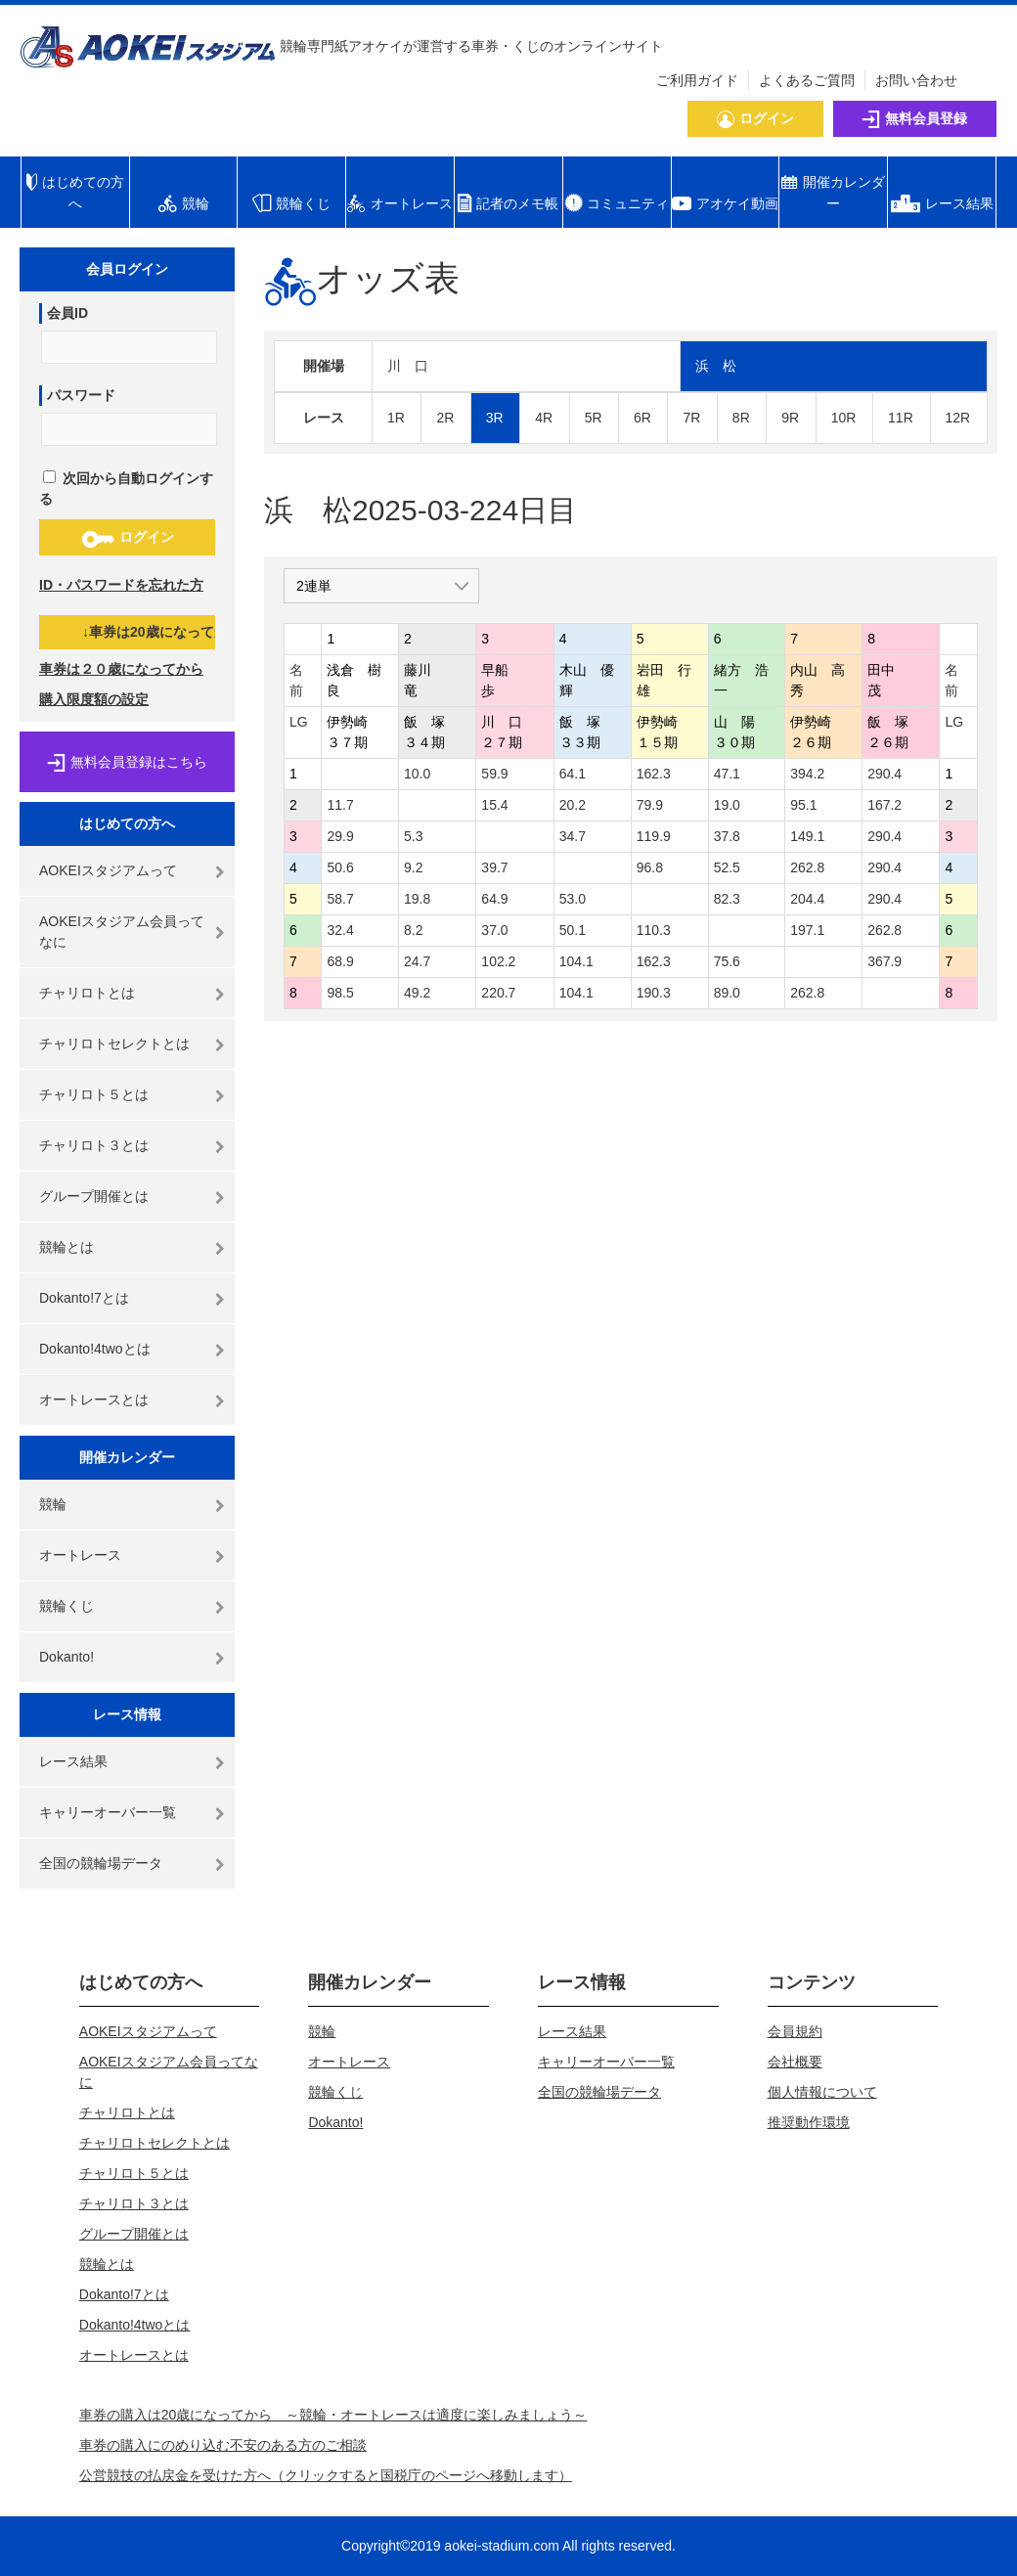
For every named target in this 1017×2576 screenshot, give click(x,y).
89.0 (727, 992)
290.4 (884, 773)
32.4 (340, 930)
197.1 (807, 930)
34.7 (572, 836)
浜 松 (715, 366)
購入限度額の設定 (94, 699)
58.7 (340, 899)
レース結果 (73, 1761)
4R (544, 417)
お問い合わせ (916, 80)
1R (396, 417)
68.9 (340, 961)
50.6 (340, 867)
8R (741, 417)
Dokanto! (66, 1657)
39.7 (494, 867)
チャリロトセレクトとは (114, 1043)
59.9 (494, 773)
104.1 (576, 961)
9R (790, 417)
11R (900, 417)
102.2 (498, 961)
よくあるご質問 (807, 80)
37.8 (727, 836)
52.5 (727, 867)
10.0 (417, 773)
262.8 (807, 867)
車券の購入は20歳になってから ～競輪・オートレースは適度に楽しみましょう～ (333, 2414)
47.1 (727, 773)
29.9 (340, 836)
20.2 (572, 805)
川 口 (407, 366)
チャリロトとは (87, 992)
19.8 (417, 899)
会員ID (67, 313)
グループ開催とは (94, 1196)
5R (593, 417)
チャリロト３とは (94, 1145)
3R (495, 417)
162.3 (654, 773)
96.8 (650, 867)
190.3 (654, 992)
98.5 (340, 992)
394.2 (807, 773)
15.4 (494, 805)
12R (958, 417)
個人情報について (822, 2092)
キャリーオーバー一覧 (107, 1812)
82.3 (727, 899)
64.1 (572, 773)
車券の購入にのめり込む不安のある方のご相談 (223, 2445)
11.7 (340, 805)
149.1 (807, 836)
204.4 (807, 899)
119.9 (654, 836)
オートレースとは (94, 1399)
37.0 (494, 930)
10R (844, 417)
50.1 (572, 930)
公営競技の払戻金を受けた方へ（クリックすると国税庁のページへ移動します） (325, 2475)
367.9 (884, 961)
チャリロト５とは (94, 1094)
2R (445, 417)
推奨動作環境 (809, 2122)
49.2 (417, 992)
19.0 (727, 805)
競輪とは (66, 1247)
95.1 (803, 805)
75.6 (727, 961)
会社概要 (795, 2061)
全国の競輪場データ (100, 1863)
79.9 (650, 805)
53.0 (572, 899)
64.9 (494, 899)
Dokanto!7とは (84, 1298)
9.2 (413, 867)
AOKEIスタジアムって (108, 870)
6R (642, 417)
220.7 (498, 992)
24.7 (417, 961)
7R (691, 417)
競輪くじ (66, 1606)
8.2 (413, 930)
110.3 (654, 930)
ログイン (127, 538)
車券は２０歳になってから (121, 669)
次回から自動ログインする (126, 488)
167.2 (884, 805)
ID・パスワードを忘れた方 (121, 585)
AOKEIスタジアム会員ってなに (121, 931)
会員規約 (795, 2031)
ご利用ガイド (697, 80)
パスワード (81, 395)
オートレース (80, 1555)
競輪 (52, 1504)
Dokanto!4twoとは (95, 1348)
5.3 (413, 836)
